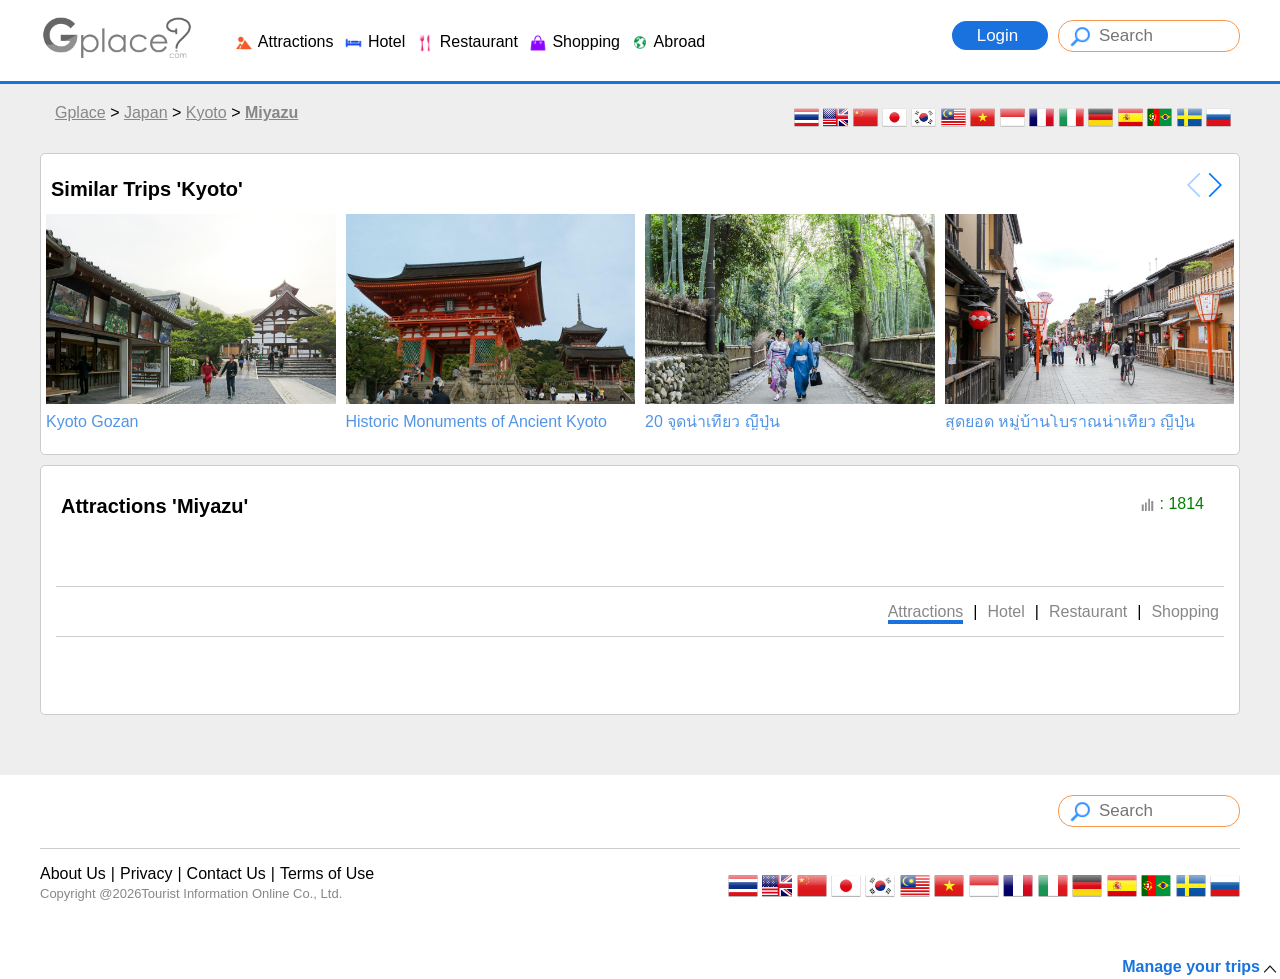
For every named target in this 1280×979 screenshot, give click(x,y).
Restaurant (466, 41)
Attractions (283, 41)
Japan (146, 112)
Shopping (574, 41)
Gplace (80, 112)
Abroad (667, 41)
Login (1000, 35)
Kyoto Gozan (92, 422)
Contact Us (226, 873)
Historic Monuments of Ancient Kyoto (476, 422)
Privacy (146, 873)
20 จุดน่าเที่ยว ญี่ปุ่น (712, 422)
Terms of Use (327, 873)
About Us (73, 873)
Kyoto (206, 112)
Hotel (374, 41)
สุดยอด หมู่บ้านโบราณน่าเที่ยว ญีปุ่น (1070, 422)
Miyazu (271, 112)
